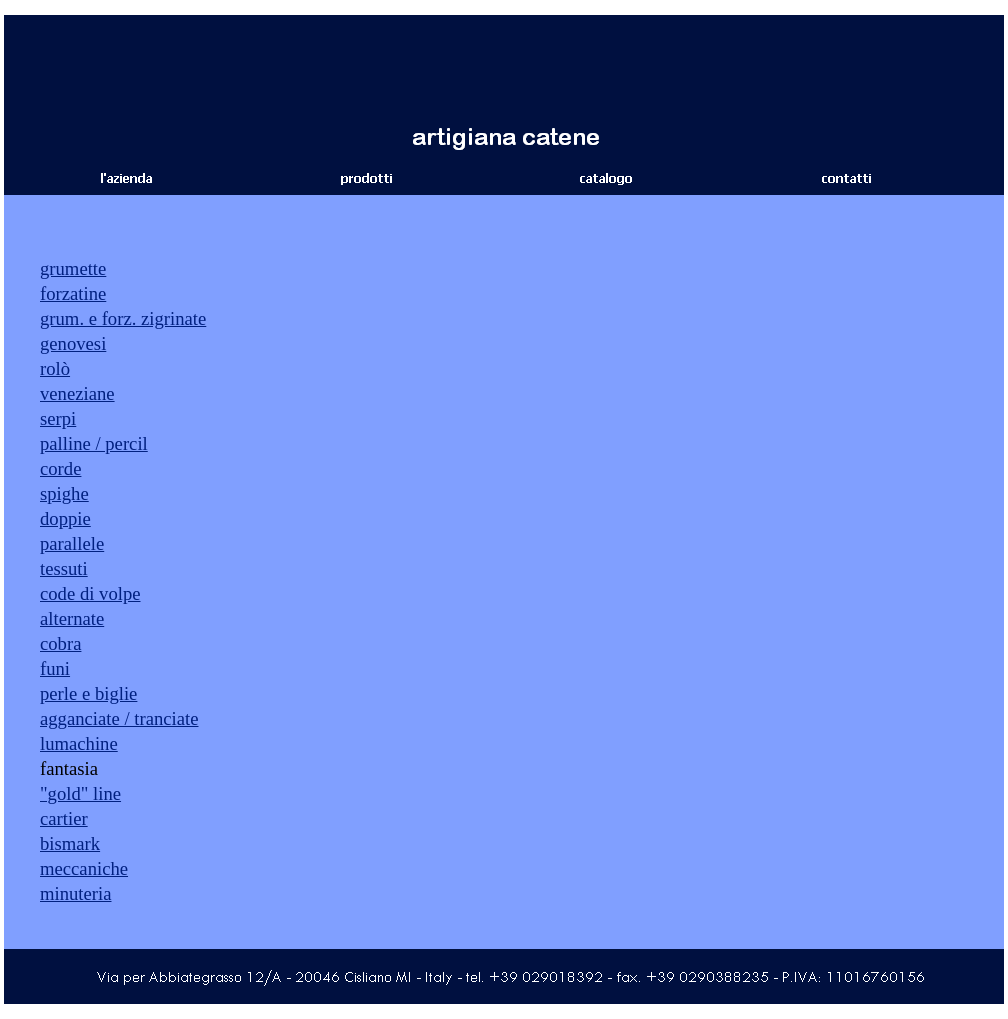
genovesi (73, 343)
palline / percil (94, 443)
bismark (70, 843)
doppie (65, 518)
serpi (58, 418)
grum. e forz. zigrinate (123, 318)
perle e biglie (88, 693)
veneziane (77, 393)
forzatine (73, 293)
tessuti (64, 568)
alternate (72, 618)
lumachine (79, 743)
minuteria (76, 893)
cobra (60, 643)
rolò (55, 368)
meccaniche (84, 868)
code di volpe (90, 593)
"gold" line (80, 793)
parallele (72, 543)
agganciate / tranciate (119, 718)
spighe (64, 493)
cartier (64, 818)
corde (60, 468)
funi (55, 668)
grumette (73, 268)
